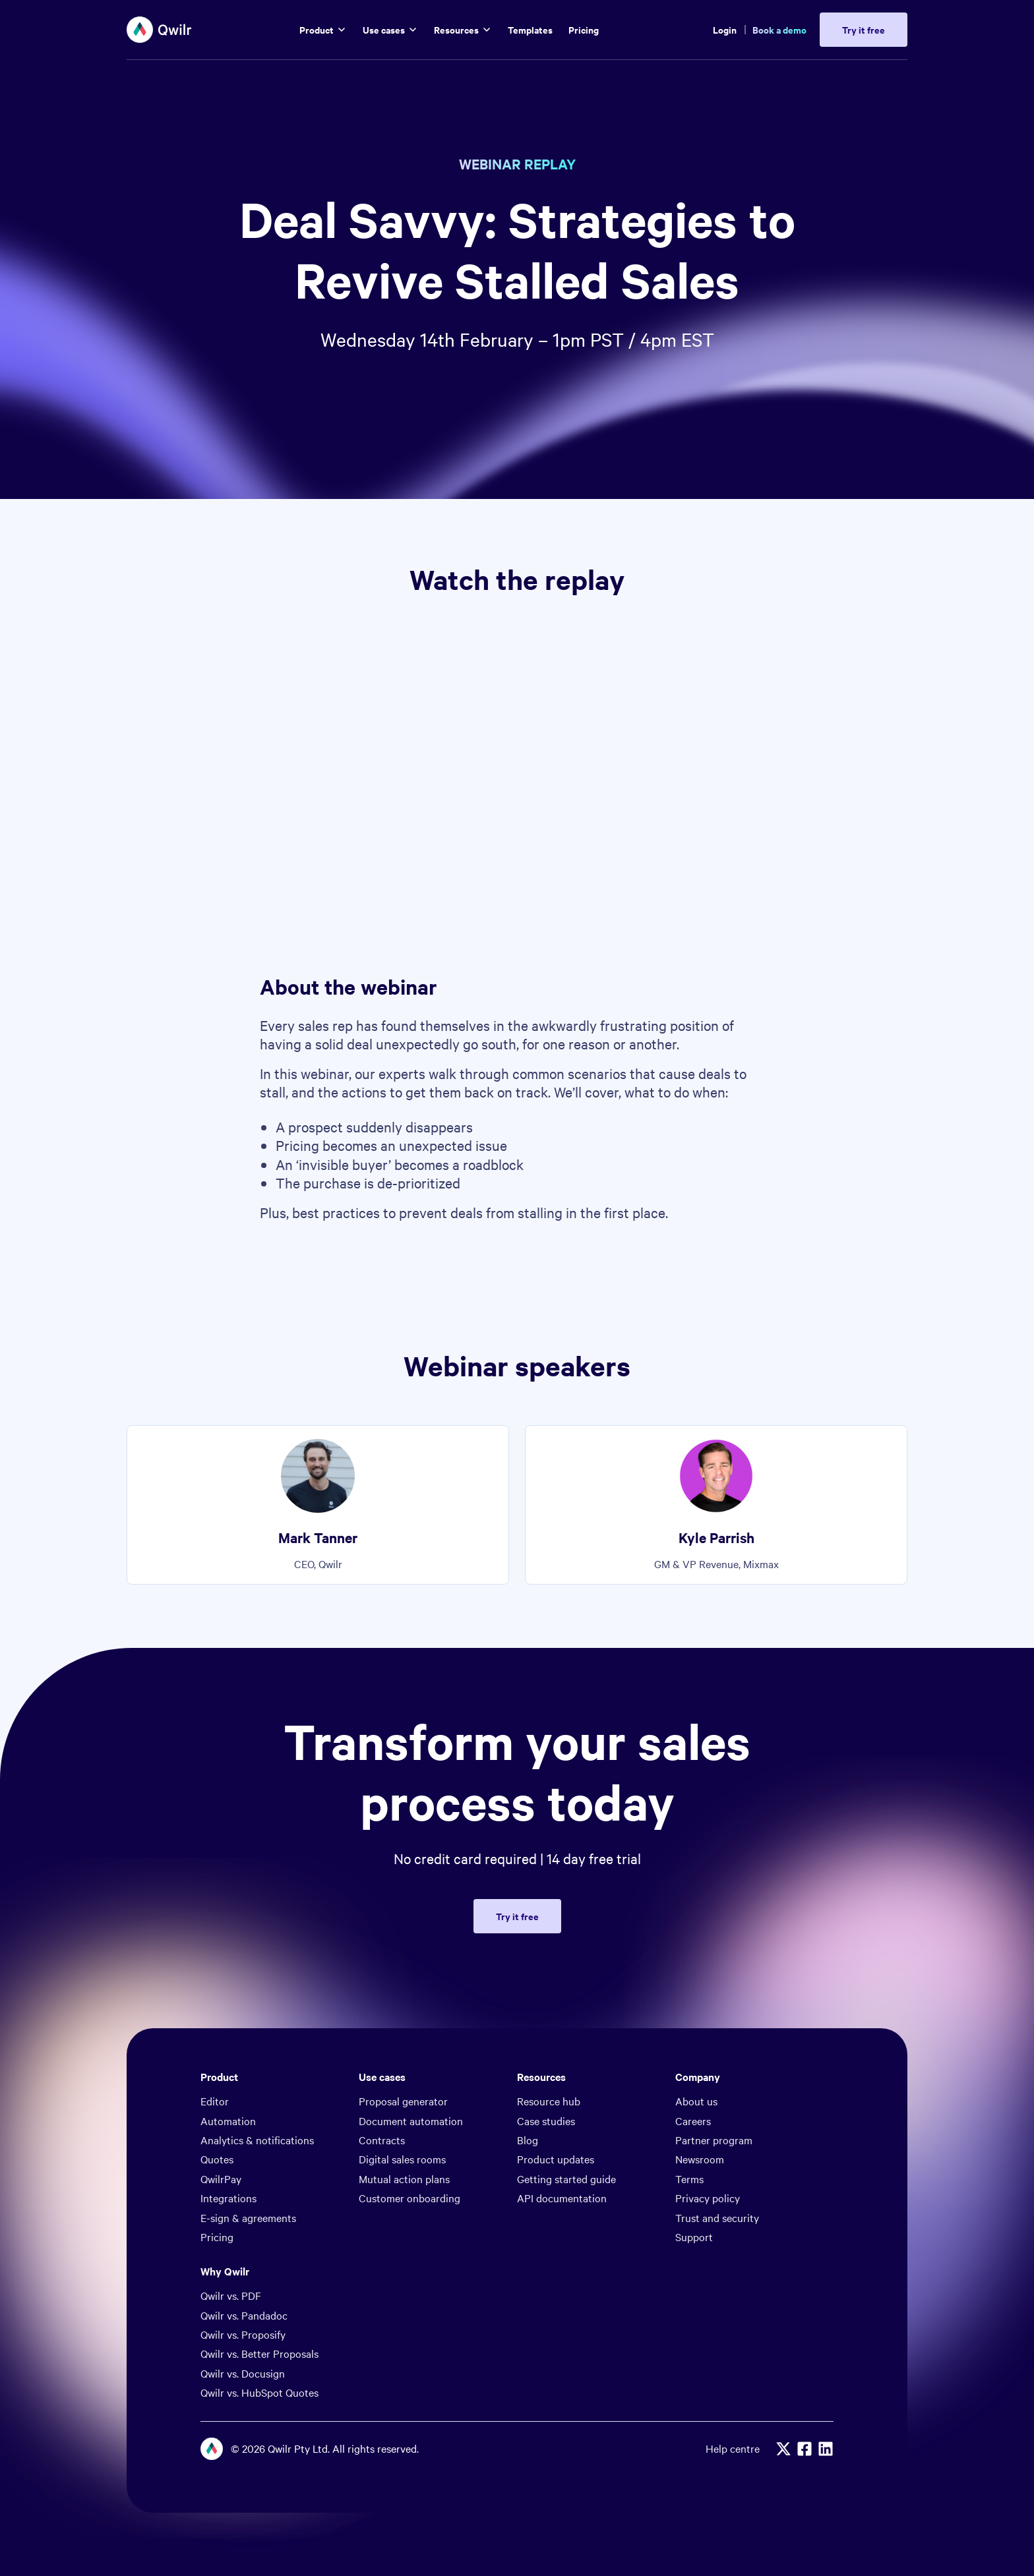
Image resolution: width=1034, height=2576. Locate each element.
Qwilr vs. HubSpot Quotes (259, 2392)
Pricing (216, 2236)
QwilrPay (220, 2178)
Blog (527, 2139)
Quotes (216, 2159)
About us (696, 2100)
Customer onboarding (409, 2197)
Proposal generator (403, 2100)
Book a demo (779, 29)
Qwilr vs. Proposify (243, 2334)
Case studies (546, 2120)
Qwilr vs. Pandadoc (244, 2315)
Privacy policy (707, 2197)
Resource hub (548, 2100)
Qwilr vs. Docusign (242, 2373)
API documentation (562, 2197)
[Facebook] (804, 2449)
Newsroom (699, 2159)
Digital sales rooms (402, 2159)
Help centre (733, 2448)
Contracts (382, 2139)
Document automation (411, 2120)
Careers (693, 2120)
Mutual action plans (404, 2178)
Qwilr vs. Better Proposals (259, 2353)
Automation (228, 2120)
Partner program (713, 2139)
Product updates (555, 2159)
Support (694, 2236)
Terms (689, 2178)
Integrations (228, 2197)
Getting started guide (566, 2178)
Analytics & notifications (257, 2139)
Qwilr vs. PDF (230, 2295)
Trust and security (717, 2217)
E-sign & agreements (248, 2217)
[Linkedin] (826, 2449)
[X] (783, 2449)
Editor (214, 2100)
